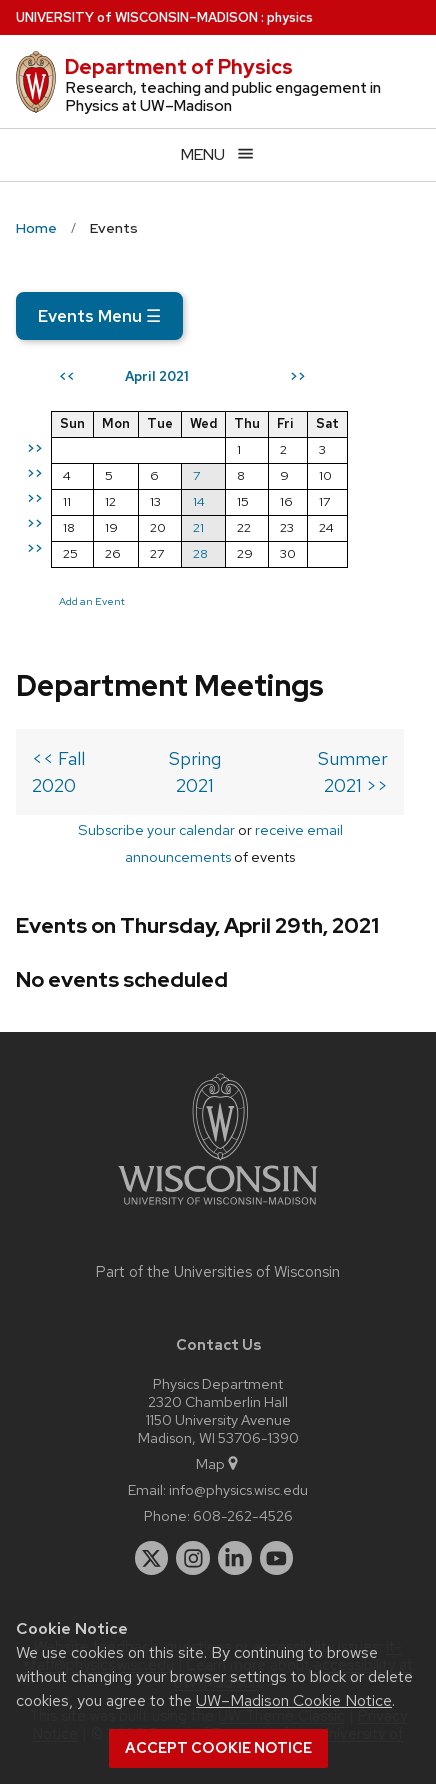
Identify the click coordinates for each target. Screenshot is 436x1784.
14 (199, 501)
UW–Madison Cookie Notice (294, 1700)
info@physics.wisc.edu (238, 1489)
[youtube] (277, 1558)
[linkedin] (235, 1558)
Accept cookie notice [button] (218, 1748)
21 (198, 527)
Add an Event (92, 601)
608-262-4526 (243, 1515)
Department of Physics (179, 67)
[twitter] (152, 1558)
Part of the (218, 1272)
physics (290, 17)
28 (200, 553)
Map (218, 1463)
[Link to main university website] (218, 1208)
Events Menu (99, 316)
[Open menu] (218, 154)
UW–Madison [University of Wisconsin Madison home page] (137, 17)
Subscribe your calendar (156, 829)
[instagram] (193, 1558)
